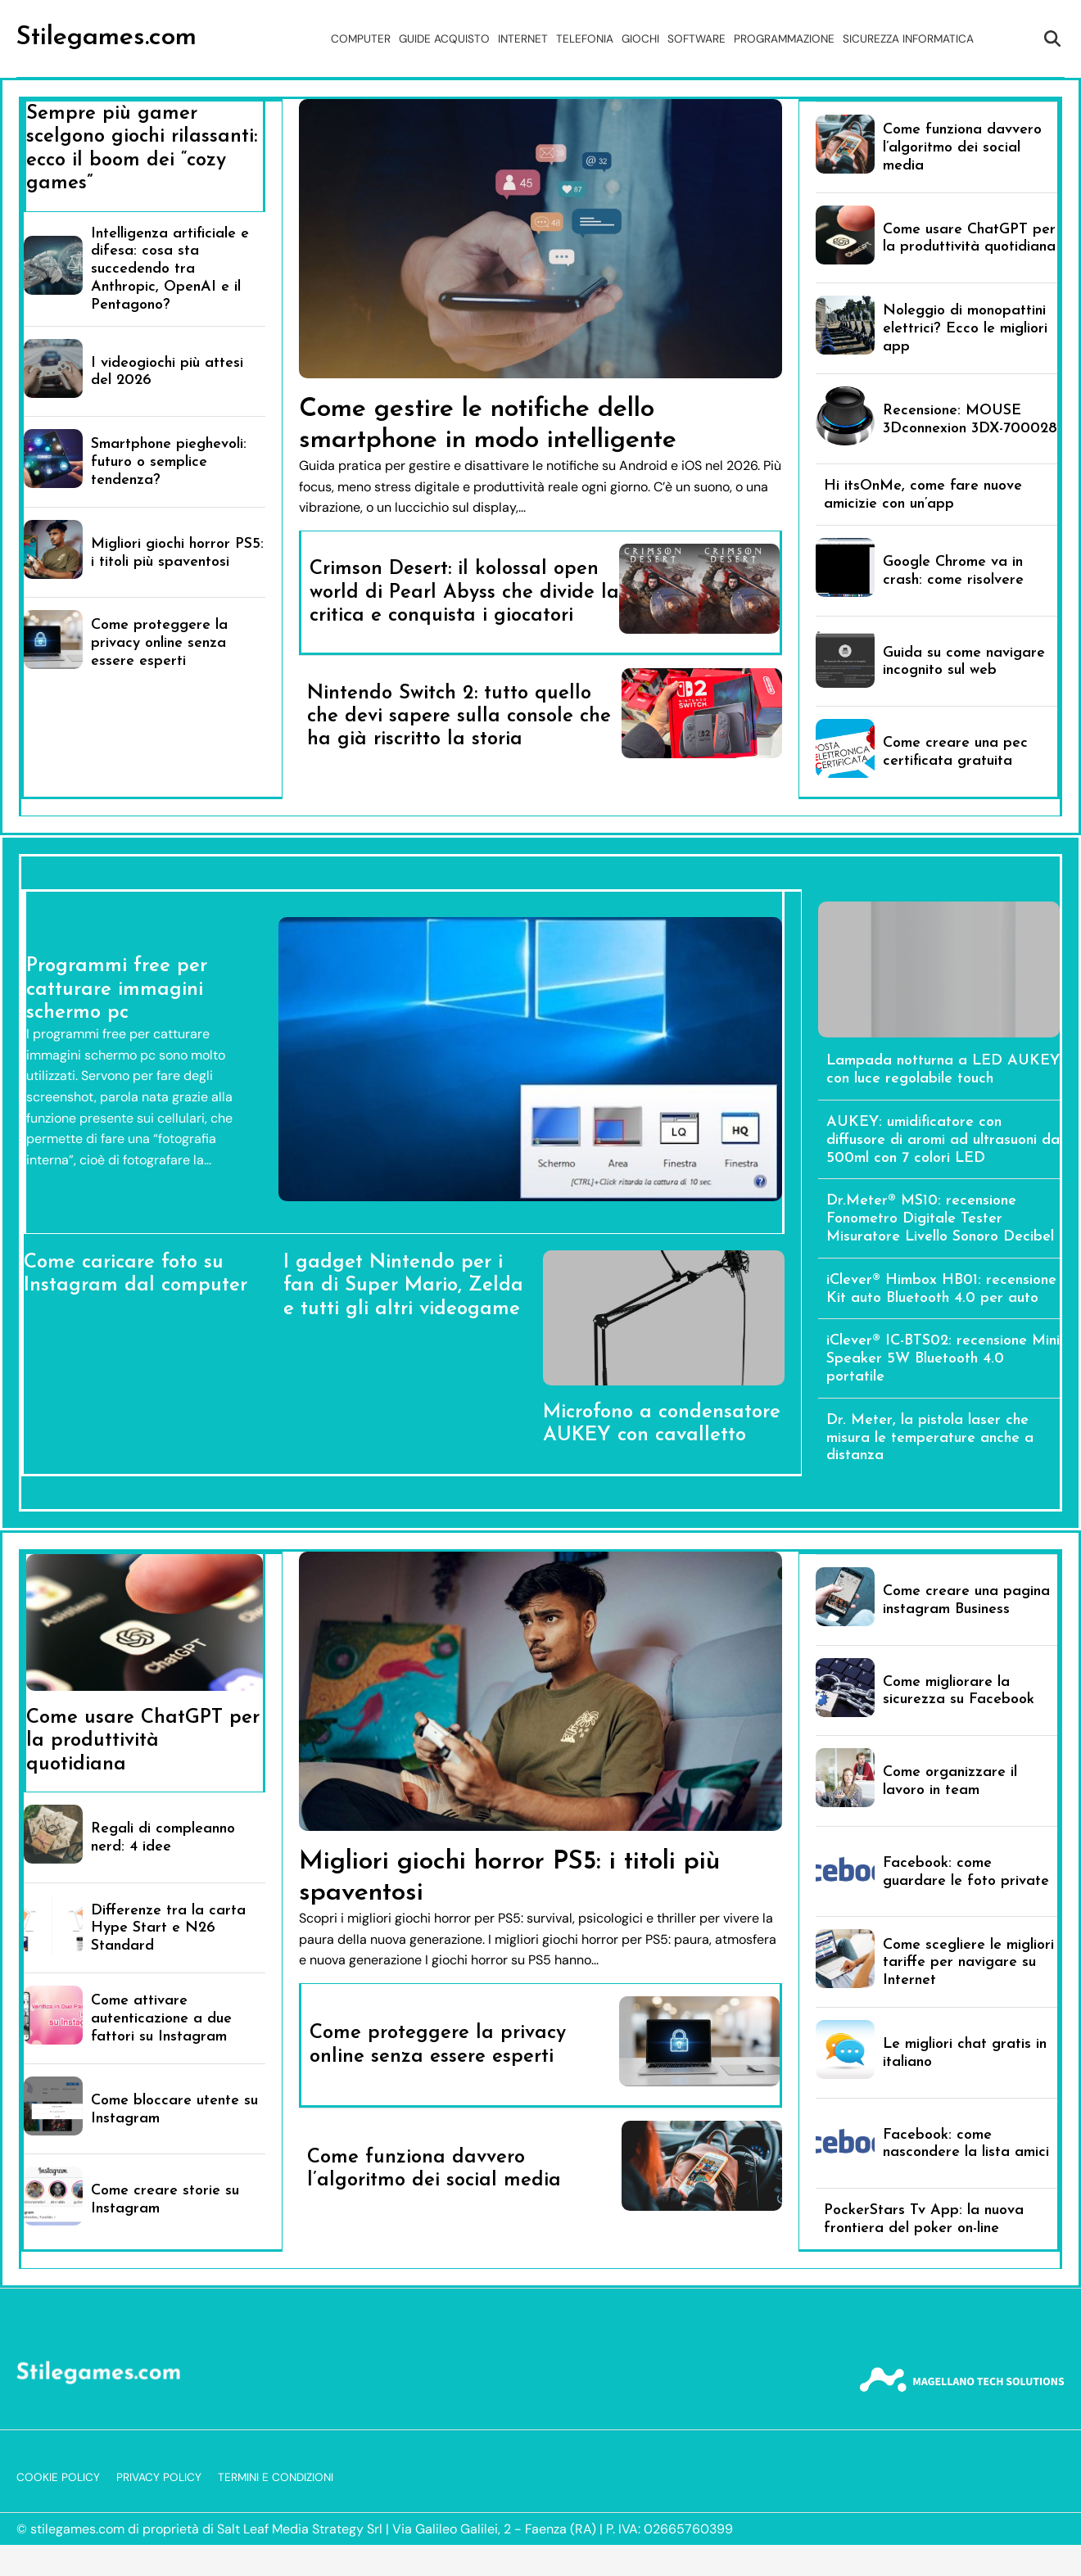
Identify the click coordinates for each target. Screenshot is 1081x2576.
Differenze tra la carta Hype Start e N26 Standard (168, 1929)
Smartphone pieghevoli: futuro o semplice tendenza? (169, 462)
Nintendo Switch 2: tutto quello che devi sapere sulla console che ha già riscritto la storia (459, 717)
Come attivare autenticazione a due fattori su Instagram (161, 2019)
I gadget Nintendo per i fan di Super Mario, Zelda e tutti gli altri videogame (403, 1286)
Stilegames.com (106, 38)
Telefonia (584, 39)
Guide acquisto (444, 39)
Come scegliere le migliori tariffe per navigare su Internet (968, 1963)
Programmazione (784, 39)
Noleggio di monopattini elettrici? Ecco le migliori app (965, 329)
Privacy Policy (158, 2477)
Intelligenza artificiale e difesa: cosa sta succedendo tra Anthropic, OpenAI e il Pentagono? (170, 269)
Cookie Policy (58, 2477)
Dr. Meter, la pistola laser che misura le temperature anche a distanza (930, 1438)
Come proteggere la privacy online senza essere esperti (159, 643)
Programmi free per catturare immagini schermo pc (116, 989)
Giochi (640, 39)
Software (696, 39)
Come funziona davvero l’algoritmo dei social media (962, 148)
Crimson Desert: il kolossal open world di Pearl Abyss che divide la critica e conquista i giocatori (464, 592)
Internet (523, 39)
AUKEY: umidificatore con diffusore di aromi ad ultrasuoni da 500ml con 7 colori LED (943, 1140)
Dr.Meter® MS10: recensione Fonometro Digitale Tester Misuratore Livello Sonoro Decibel (940, 1219)
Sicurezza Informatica (908, 39)
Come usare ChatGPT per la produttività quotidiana (143, 1741)
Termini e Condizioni (275, 2477)
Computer (361, 39)
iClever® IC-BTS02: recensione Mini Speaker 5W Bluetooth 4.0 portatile (943, 1359)
